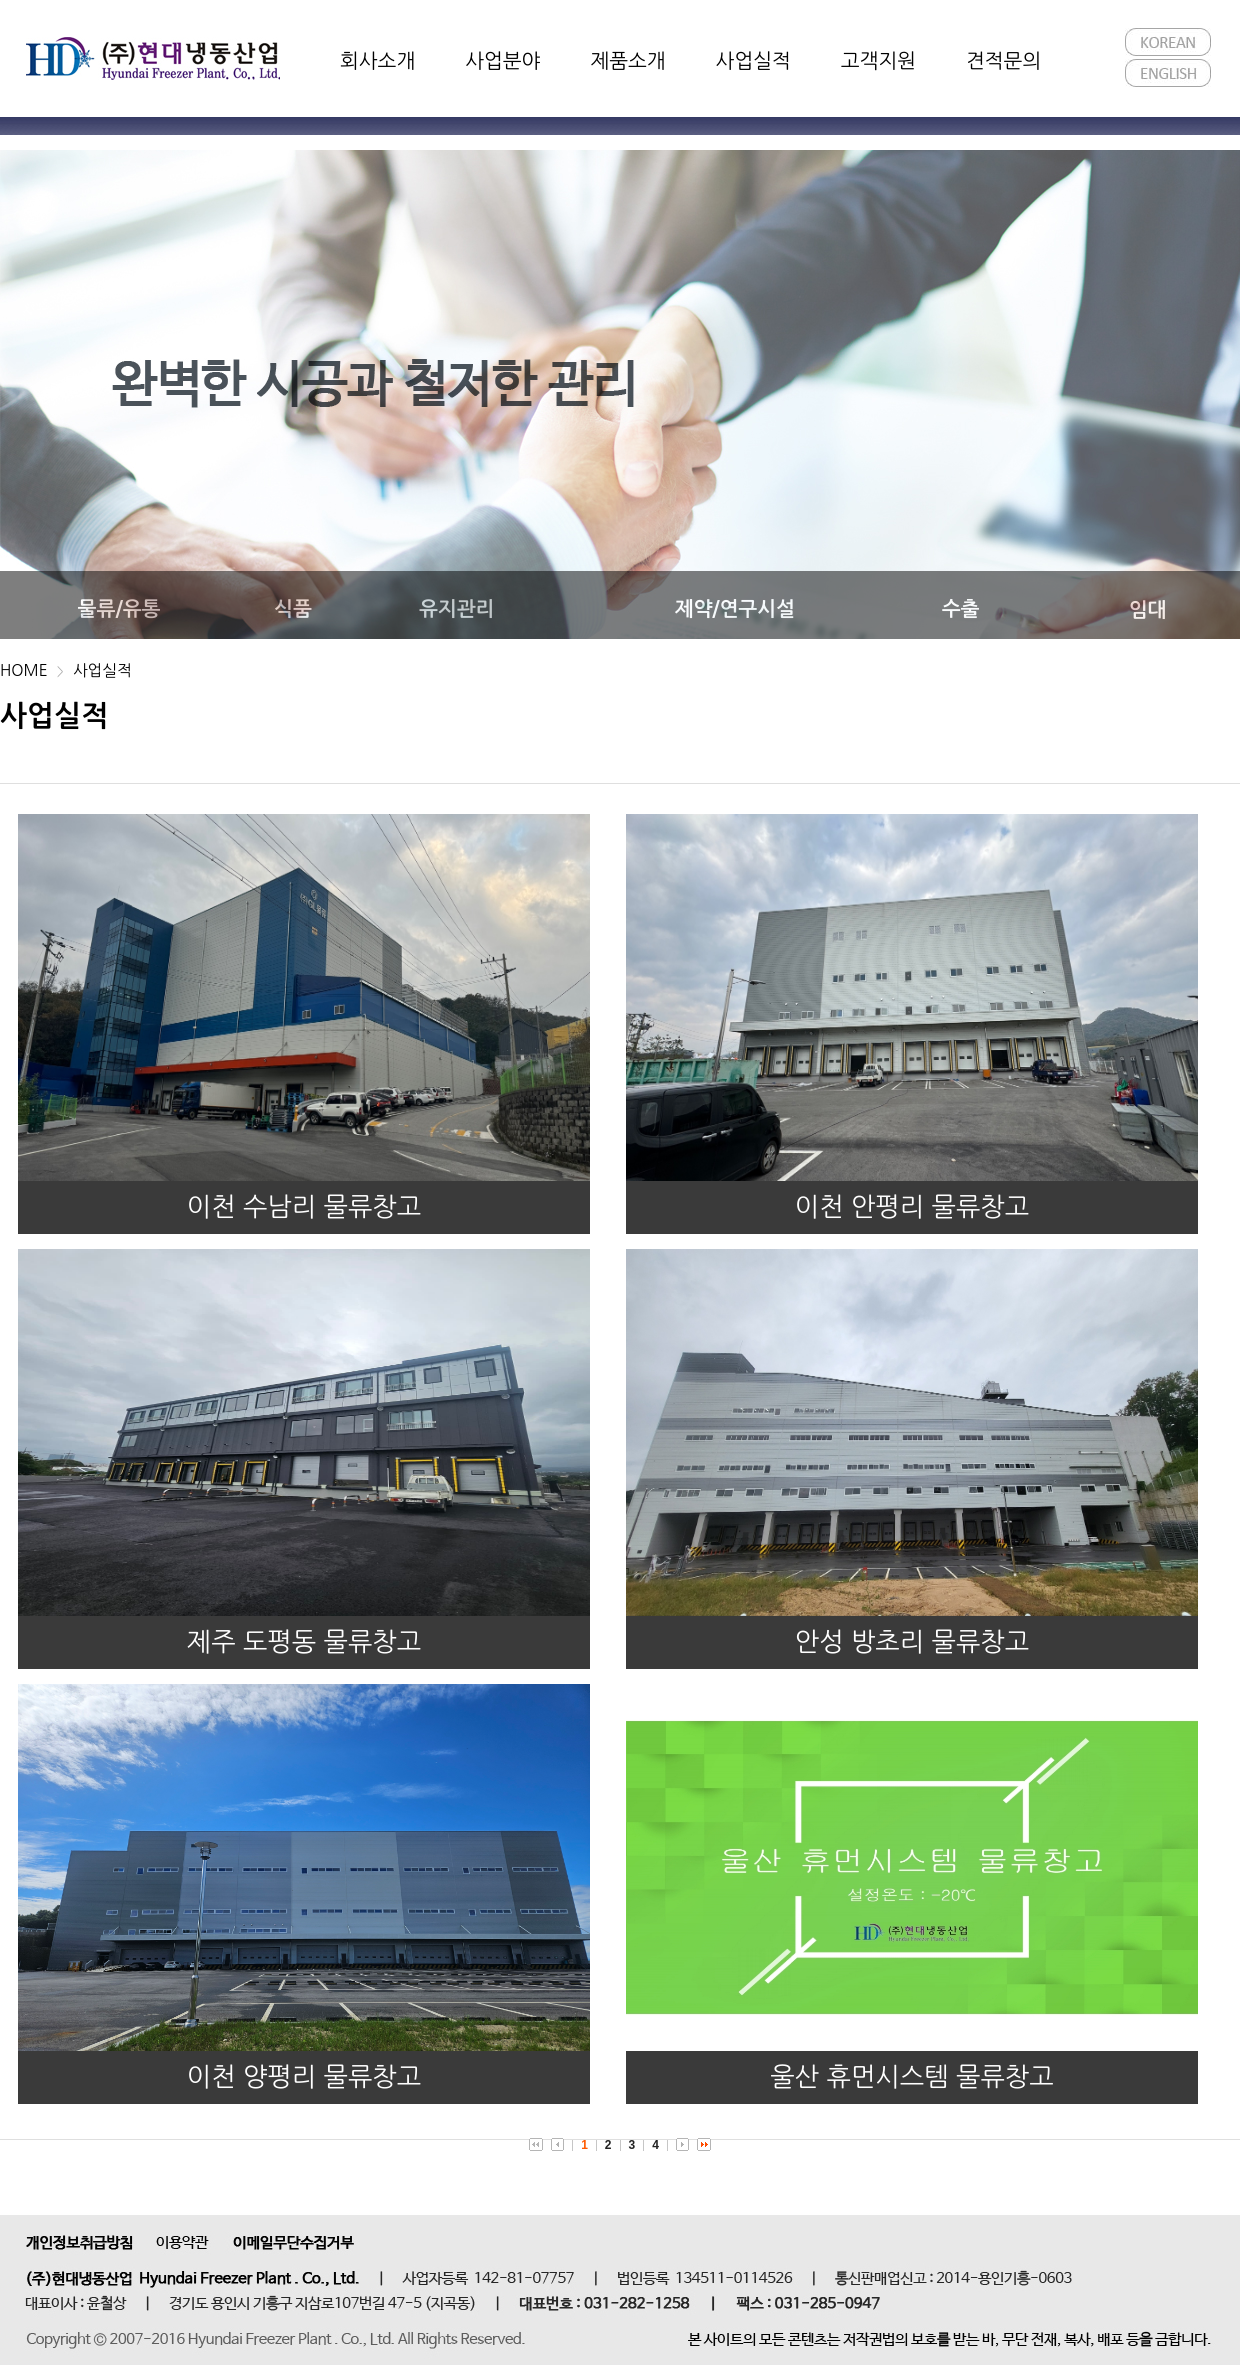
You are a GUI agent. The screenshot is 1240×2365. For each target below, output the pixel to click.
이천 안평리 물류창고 (912, 1207)
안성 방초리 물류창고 (912, 1642)
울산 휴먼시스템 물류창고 (911, 2077)
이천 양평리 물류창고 (304, 2077)
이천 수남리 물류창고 (304, 1207)
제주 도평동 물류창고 (304, 1642)
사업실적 (102, 670)
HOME (24, 670)
